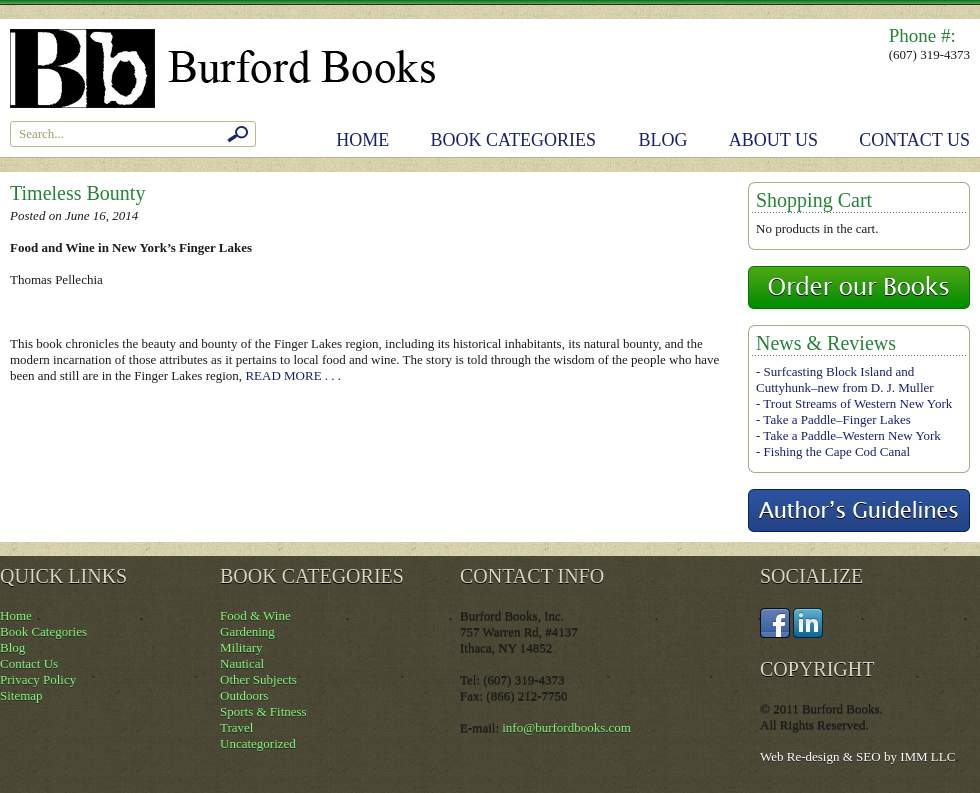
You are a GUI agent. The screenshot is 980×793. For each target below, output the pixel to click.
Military (241, 647)
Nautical (242, 663)
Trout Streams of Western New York (857, 403)
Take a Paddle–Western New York (851, 435)
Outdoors (244, 695)
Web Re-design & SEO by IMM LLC (857, 756)
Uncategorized (258, 743)
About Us (773, 140)
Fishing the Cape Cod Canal (837, 451)
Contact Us (914, 140)
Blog (663, 140)
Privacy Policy (38, 679)
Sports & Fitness (263, 711)
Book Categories (514, 140)
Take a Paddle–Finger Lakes (836, 419)
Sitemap (21, 695)
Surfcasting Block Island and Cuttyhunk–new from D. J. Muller (845, 379)
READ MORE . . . (293, 375)
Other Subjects (258, 679)
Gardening (247, 631)
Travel (236, 727)
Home (362, 140)
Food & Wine (255, 615)
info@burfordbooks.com (566, 727)
